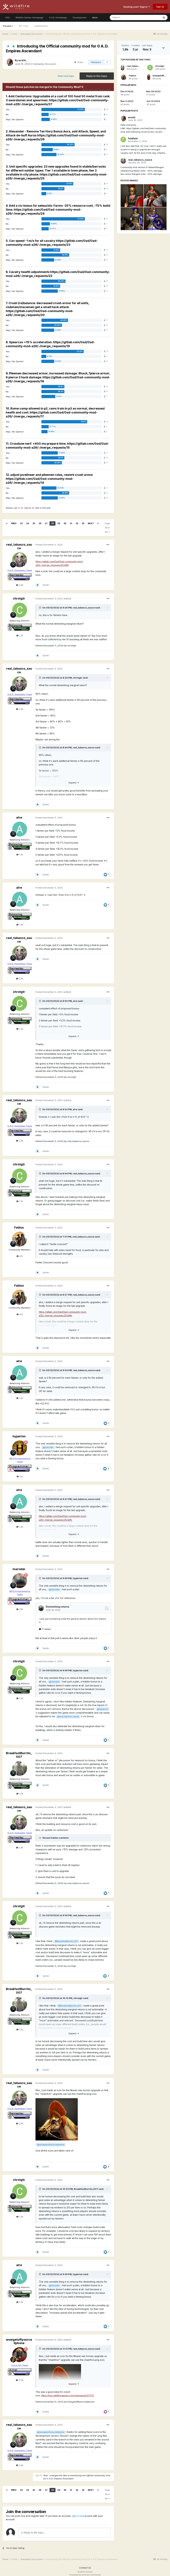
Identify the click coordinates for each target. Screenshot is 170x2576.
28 (52, 523)
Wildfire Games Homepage (29, 17)
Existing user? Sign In (136, 6)
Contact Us (85, 2564)
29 (58, 523)
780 (19, 1609)
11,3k (19, 2376)
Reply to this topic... (33, 2529)
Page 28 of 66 (107, 527)
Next (91, 523)
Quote (46, 585)
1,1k (20, 1476)
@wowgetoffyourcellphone (50, 2141)
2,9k (19, 585)
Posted (49, 544)
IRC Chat (23, 26)
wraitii (22, 60)
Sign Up (160, 6)
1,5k (19, 1790)
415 (20, 1256)
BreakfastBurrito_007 (19, 1751)
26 (40, 523)
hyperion (19, 1436)
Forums (8, 26)
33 (83, 523)
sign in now (78, 2512)
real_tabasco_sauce (19, 546)
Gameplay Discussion (44, 64)
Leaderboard (40, 26)
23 (21, 523)
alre (19, 817)
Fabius (19, 1227)
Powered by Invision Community (85, 2571)
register (28, 507)
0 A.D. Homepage (58, 17)
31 (71, 523)
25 (34, 523)
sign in (16, 507)
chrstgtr (19, 598)
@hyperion (102, 1705)
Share (78, 62)
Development (79, 17)
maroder (19, 1569)
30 (65, 523)
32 (77, 523)
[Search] (126, 17)
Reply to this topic (96, 76)
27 (46, 523)
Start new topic (66, 76)
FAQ (7, 17)
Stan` (46, 2471)
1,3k (19, 635)
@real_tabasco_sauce (68, 1713)
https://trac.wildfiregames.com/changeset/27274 (67, 2391)
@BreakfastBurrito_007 (66, 1937)
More (95, 17)
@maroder (48, 1447)
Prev (14, 523)
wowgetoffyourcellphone (19, 2337)
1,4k (19, 854)
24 (27, 523)
